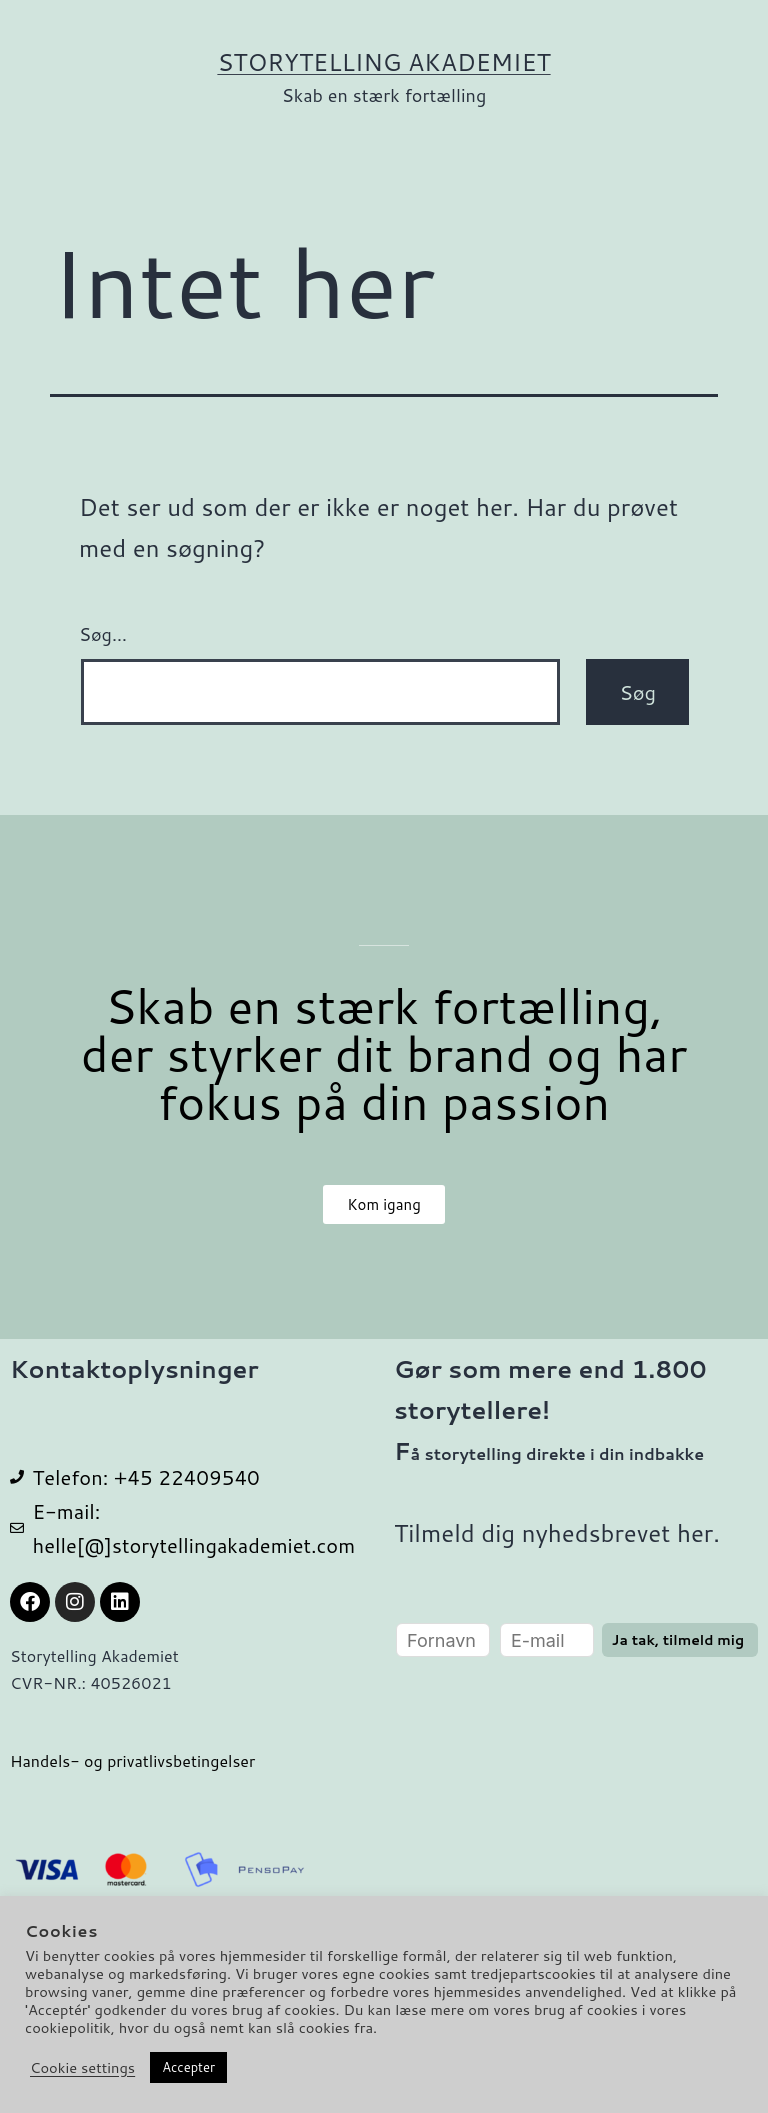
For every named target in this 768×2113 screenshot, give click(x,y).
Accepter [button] (188, 2067)
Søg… (103, 634)
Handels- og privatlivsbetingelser (132, 1760)
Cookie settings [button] (82, 2068)
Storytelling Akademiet (383, 62)
